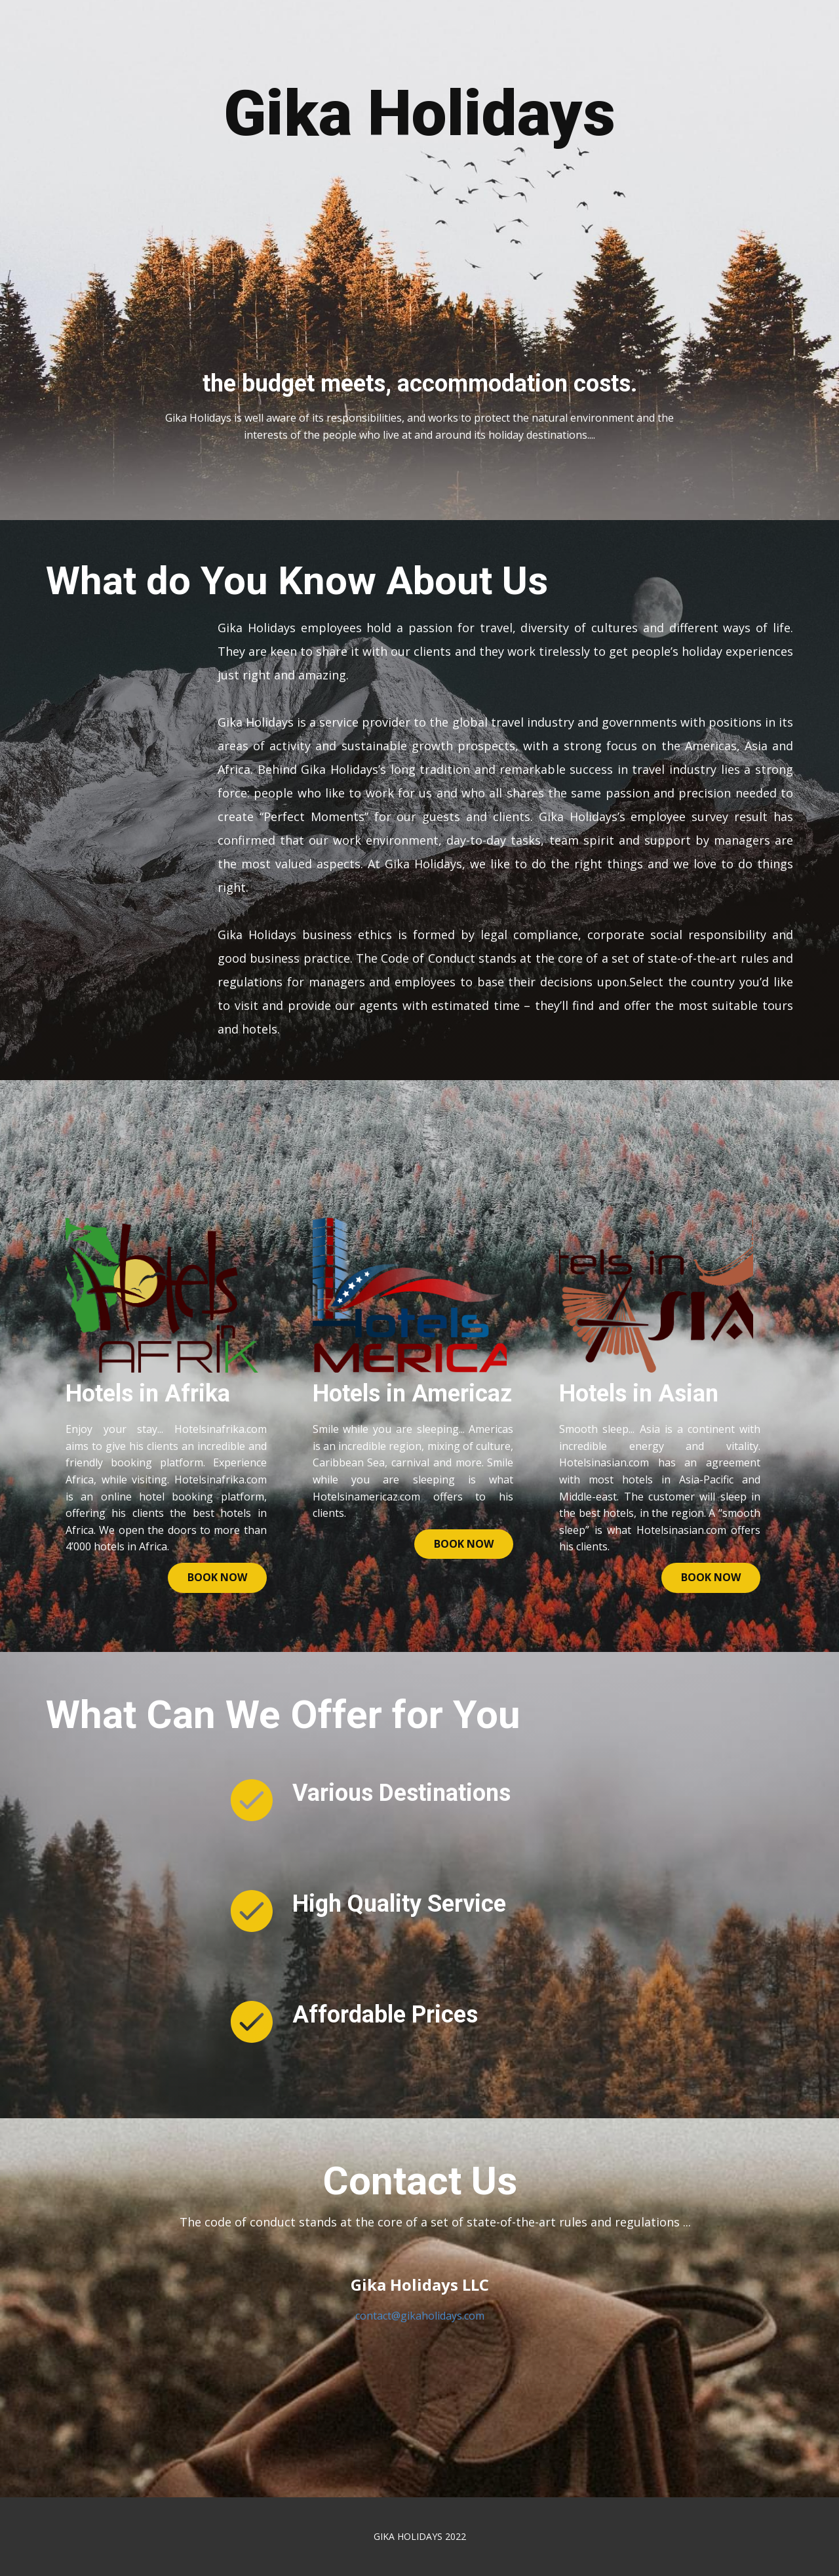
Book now (217, 1577)
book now (464, 1544)
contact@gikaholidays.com (419, 2315)
